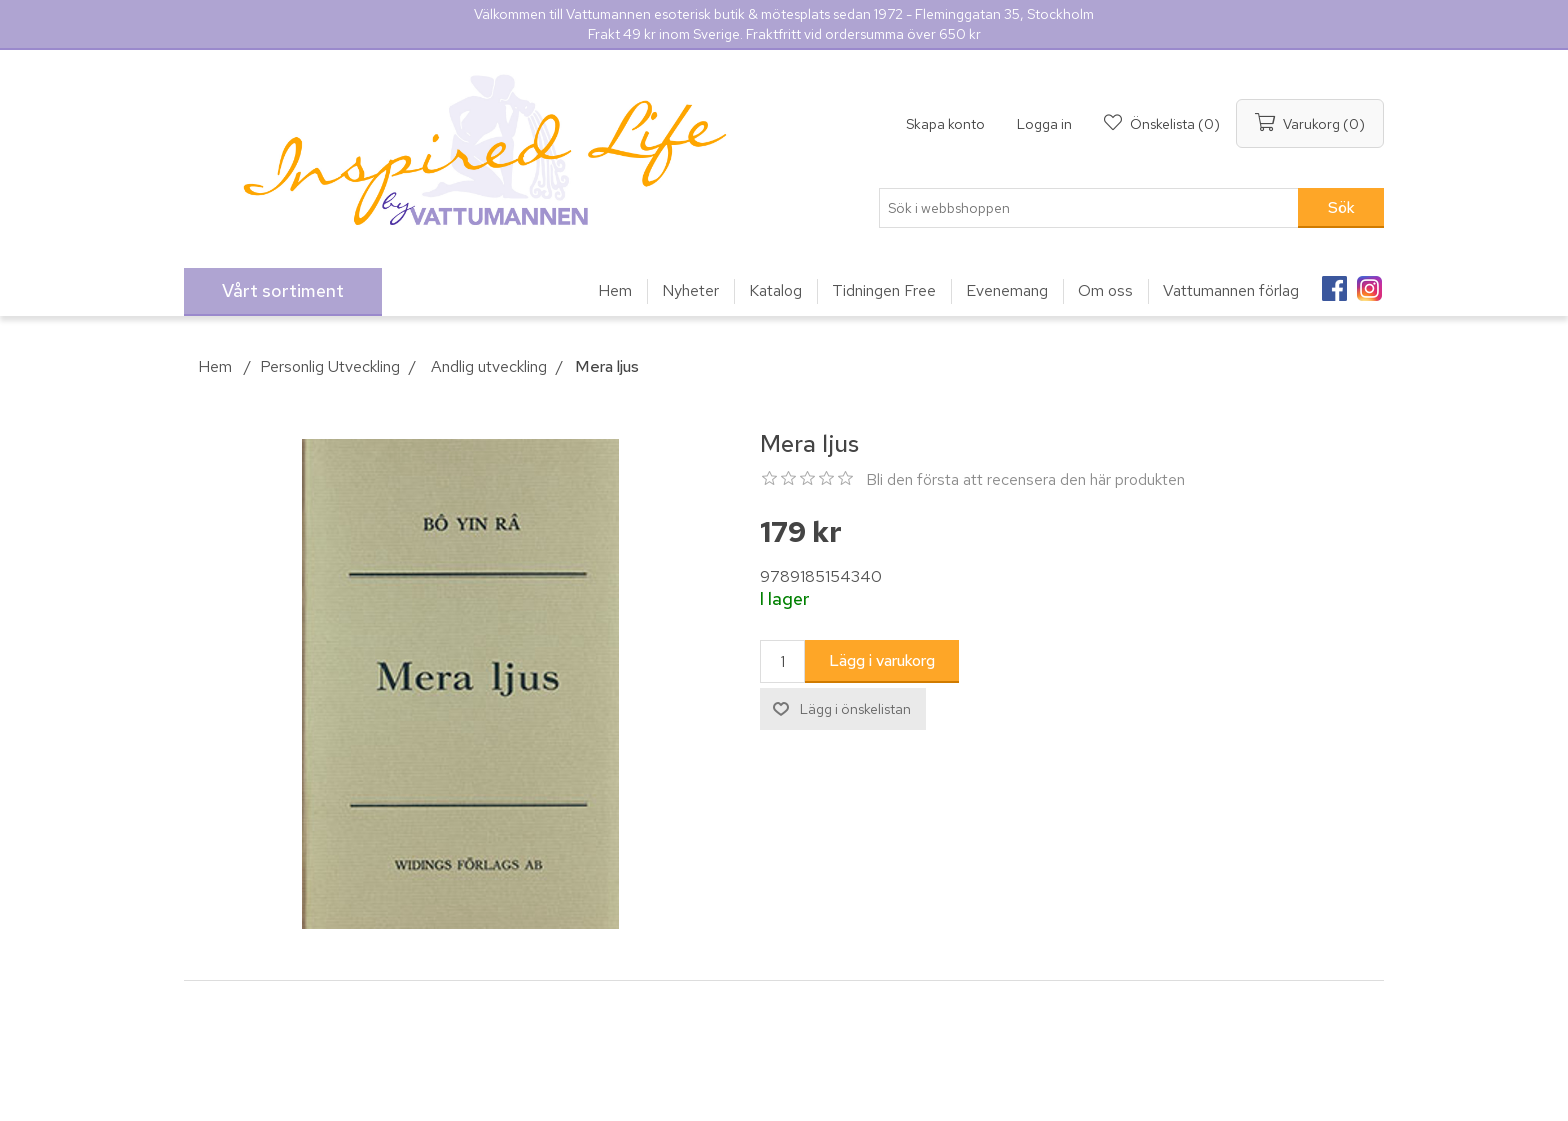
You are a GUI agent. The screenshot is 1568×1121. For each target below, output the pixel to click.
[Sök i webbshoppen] (1089, 208)
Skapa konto (945, 124)
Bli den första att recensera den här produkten (1025, 479)
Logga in (1044, 124)
